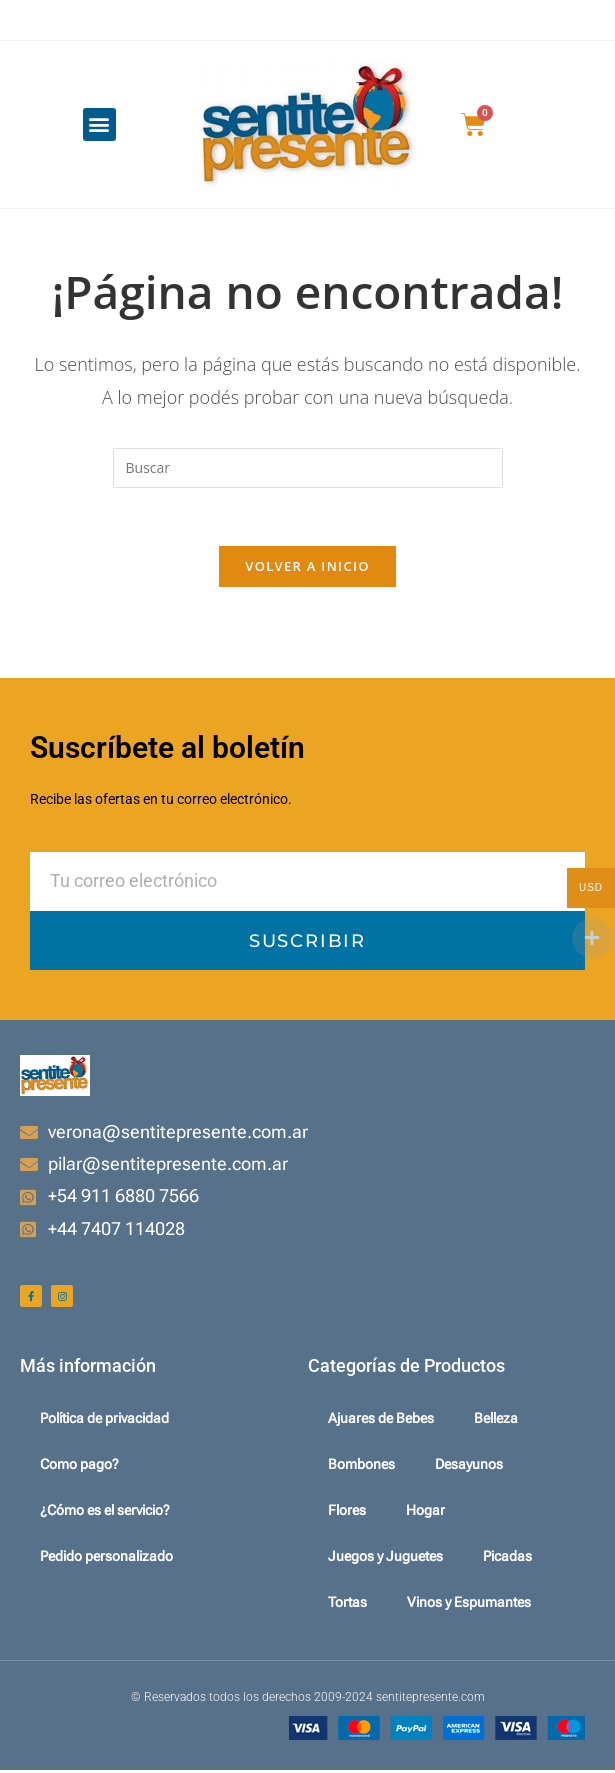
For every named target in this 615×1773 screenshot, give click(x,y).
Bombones (361, 1467)
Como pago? (79, 1467)
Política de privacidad (104, 1421)
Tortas (347, 1605)
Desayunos (469, 1467)
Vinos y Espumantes (469, 1605)
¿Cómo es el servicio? (105, 1513)
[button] (99, 124)
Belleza (496, 1421)
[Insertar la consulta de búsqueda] (308, 468)
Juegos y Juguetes (385, 1559)
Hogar (425, 1513)
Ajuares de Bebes (381, 1421)
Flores (347, 1513)
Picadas (507, 1559)
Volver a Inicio (307, 569)
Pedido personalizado (106, 1559)
